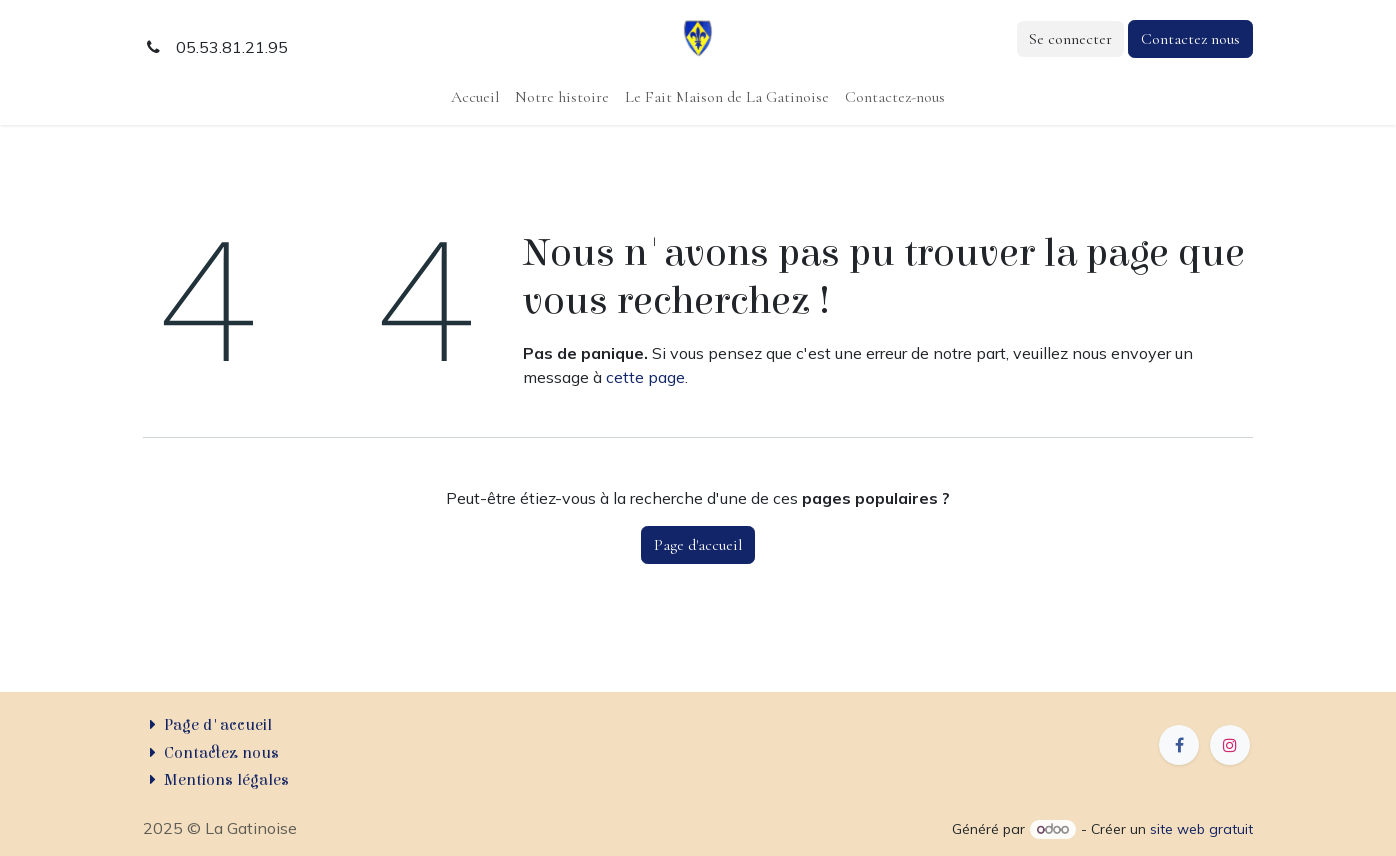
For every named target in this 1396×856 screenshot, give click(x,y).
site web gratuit (1201, 829)
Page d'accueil (698, 545)
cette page (645, 377)
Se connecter (1070, 39)
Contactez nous (1190, 39)
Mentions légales (226, 780)
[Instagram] (1230, 745)
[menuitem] (475, 97)
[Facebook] (1179, 745)
